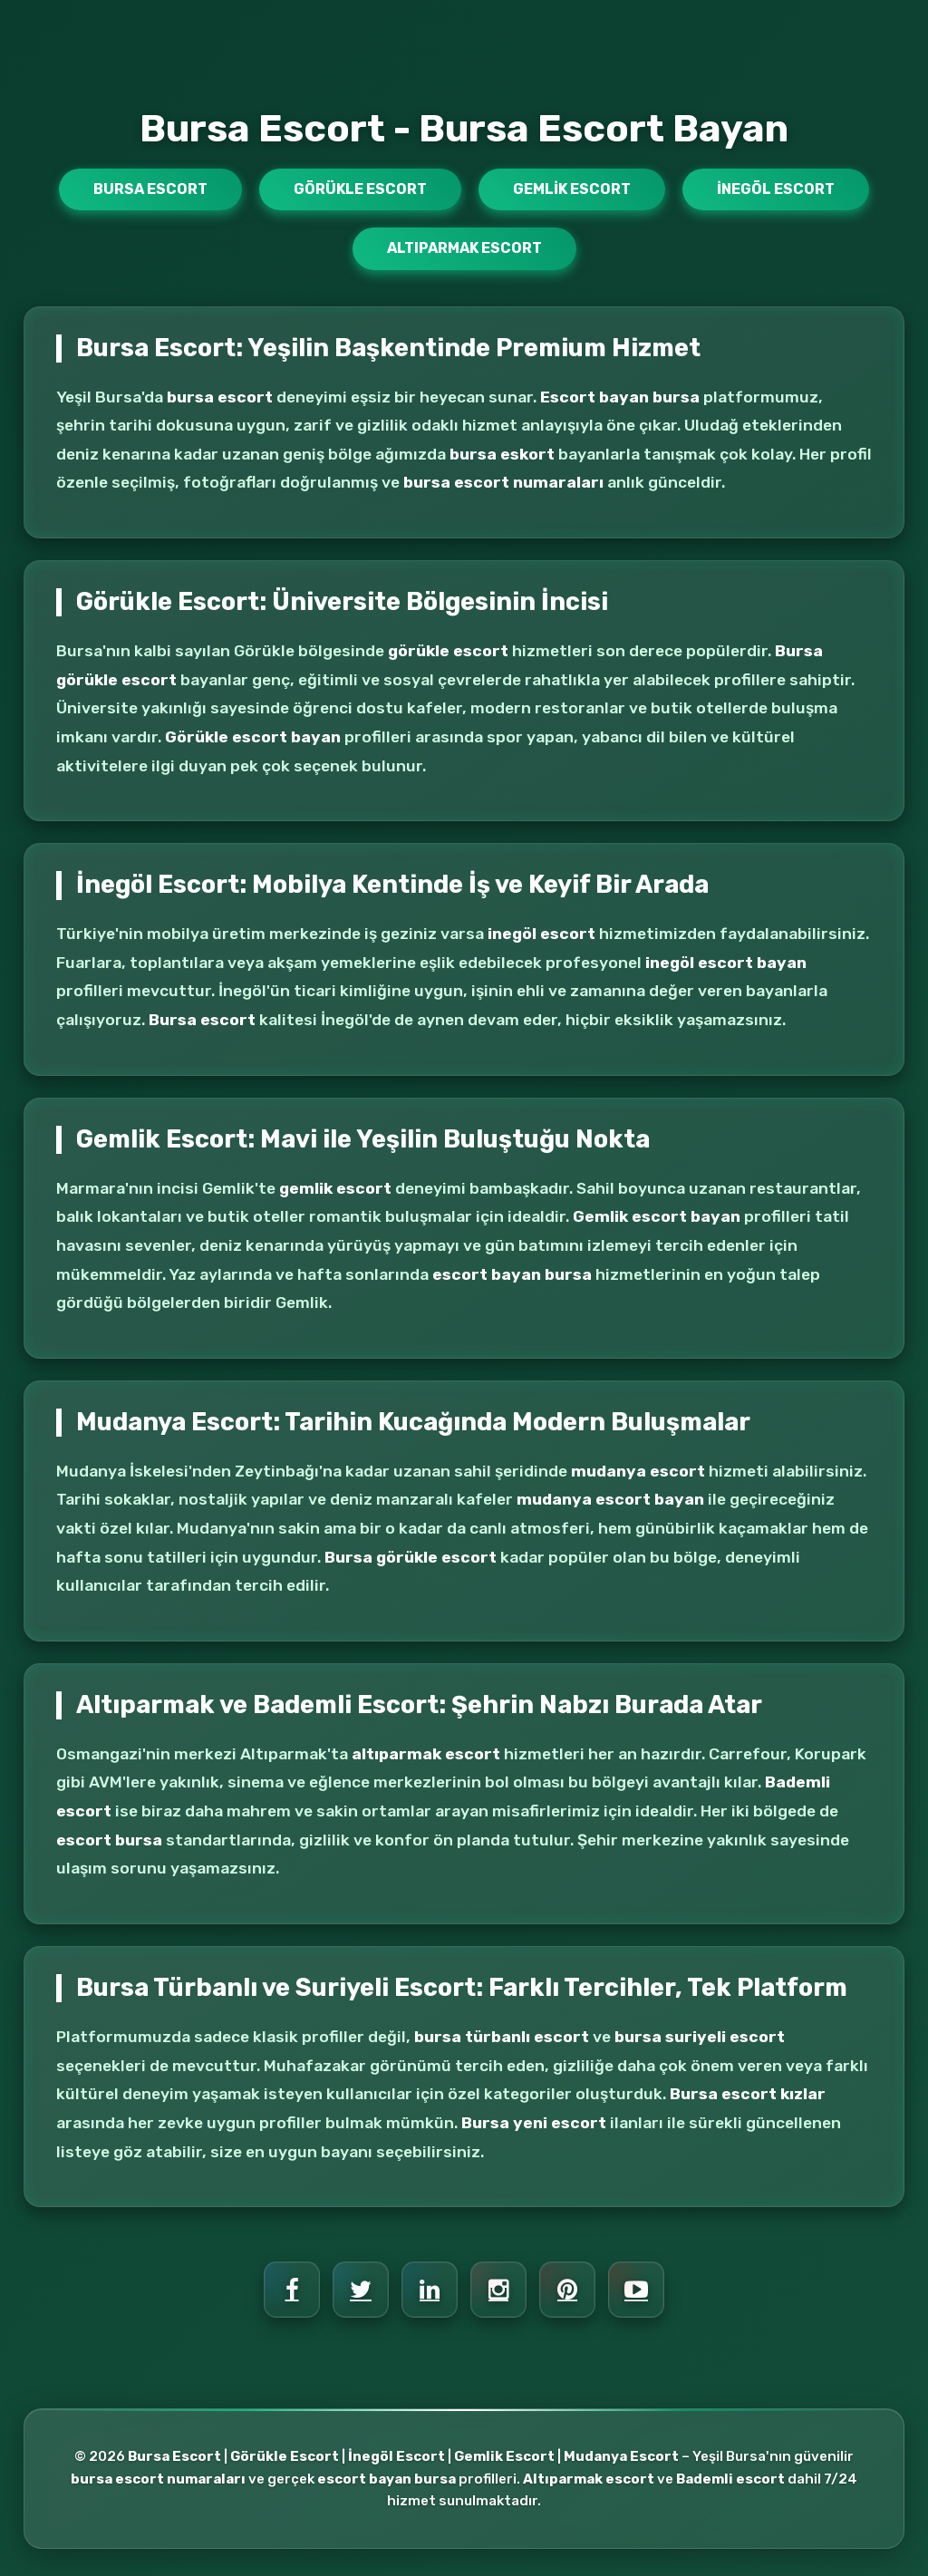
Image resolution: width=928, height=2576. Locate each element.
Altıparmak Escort (464, 248)
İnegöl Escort (776, 189)
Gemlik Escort (572, 189)
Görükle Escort (360, 189)
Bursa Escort (150, 189)
